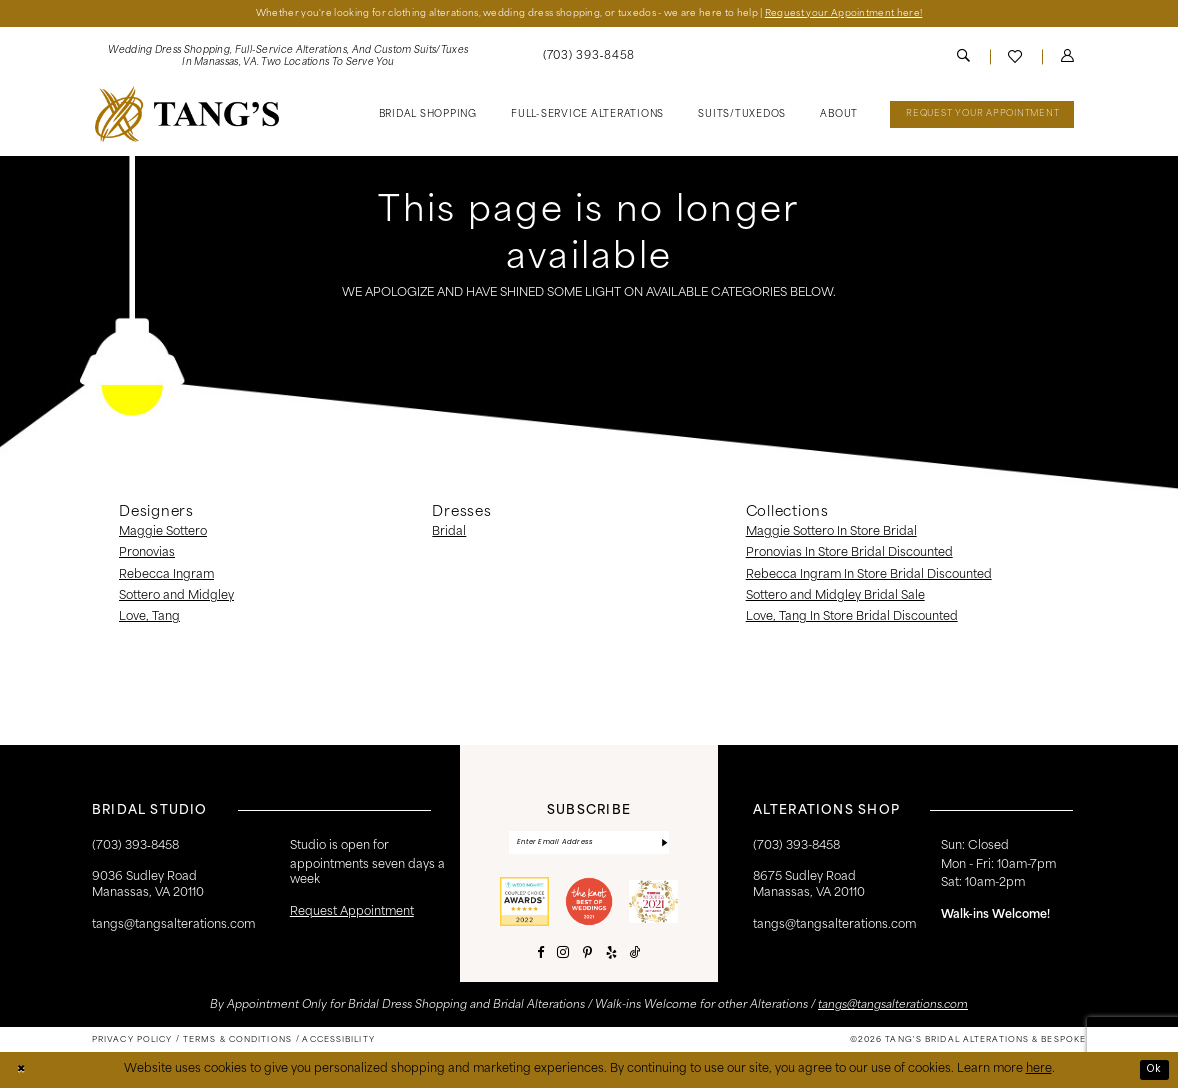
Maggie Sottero (163, 533)
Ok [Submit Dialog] (1152, 1072)
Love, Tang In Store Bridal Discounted (852, 618)
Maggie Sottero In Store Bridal (831, 533)
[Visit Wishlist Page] (1016, 58)
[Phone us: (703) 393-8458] (589, 58)
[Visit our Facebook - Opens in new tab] (540, 956)
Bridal (449, 533)
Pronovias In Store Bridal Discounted (849, 555)
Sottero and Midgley (176, 597)
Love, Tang (149, 618)
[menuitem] (288, 58)
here (1039, 1072)
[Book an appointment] (982, 116)
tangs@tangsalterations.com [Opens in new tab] (893, 1009)
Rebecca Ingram (166, 576)
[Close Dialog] (22, 1073)
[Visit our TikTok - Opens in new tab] (635, 956)
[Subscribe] (664, 844)
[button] (1067, 58)
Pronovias (147, 555)
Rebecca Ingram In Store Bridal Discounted (869, 576)
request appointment (352, 913)
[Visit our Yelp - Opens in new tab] (611, 956)
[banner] (187, 115)
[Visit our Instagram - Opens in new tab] (563, 957)
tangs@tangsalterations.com (173, 926)
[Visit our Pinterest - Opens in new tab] (587, 956)
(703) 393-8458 (796, 847)
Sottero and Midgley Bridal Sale (835, 597)
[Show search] (963, 58)
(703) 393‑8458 (135, 847)
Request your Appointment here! (869, 13)
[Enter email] (589, 844)
